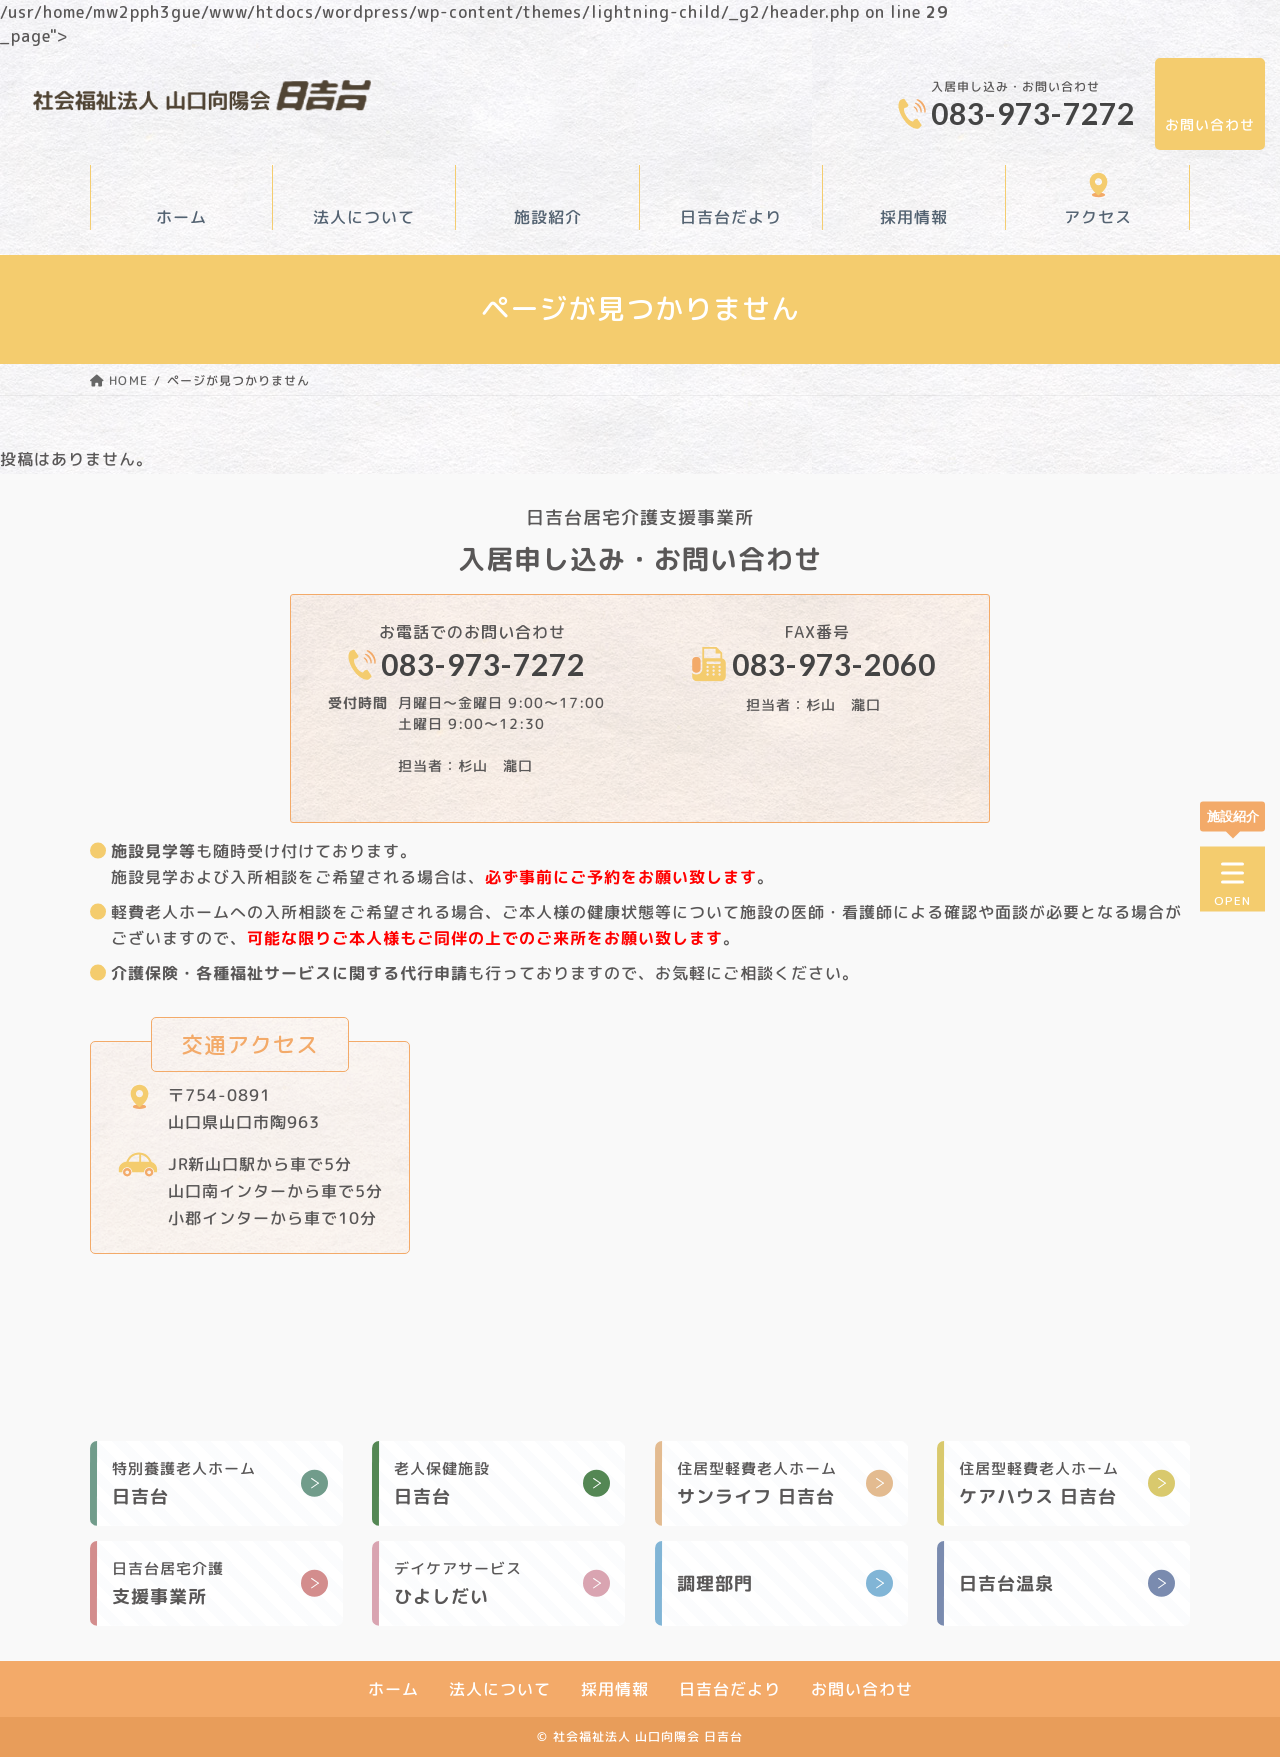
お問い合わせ (1210, 124)
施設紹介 (548, 217)
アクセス (1098, 217)
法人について (365, 217)
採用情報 (915, 217)
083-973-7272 (1033, 113)
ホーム (181, 217)
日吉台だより (731, 217)
